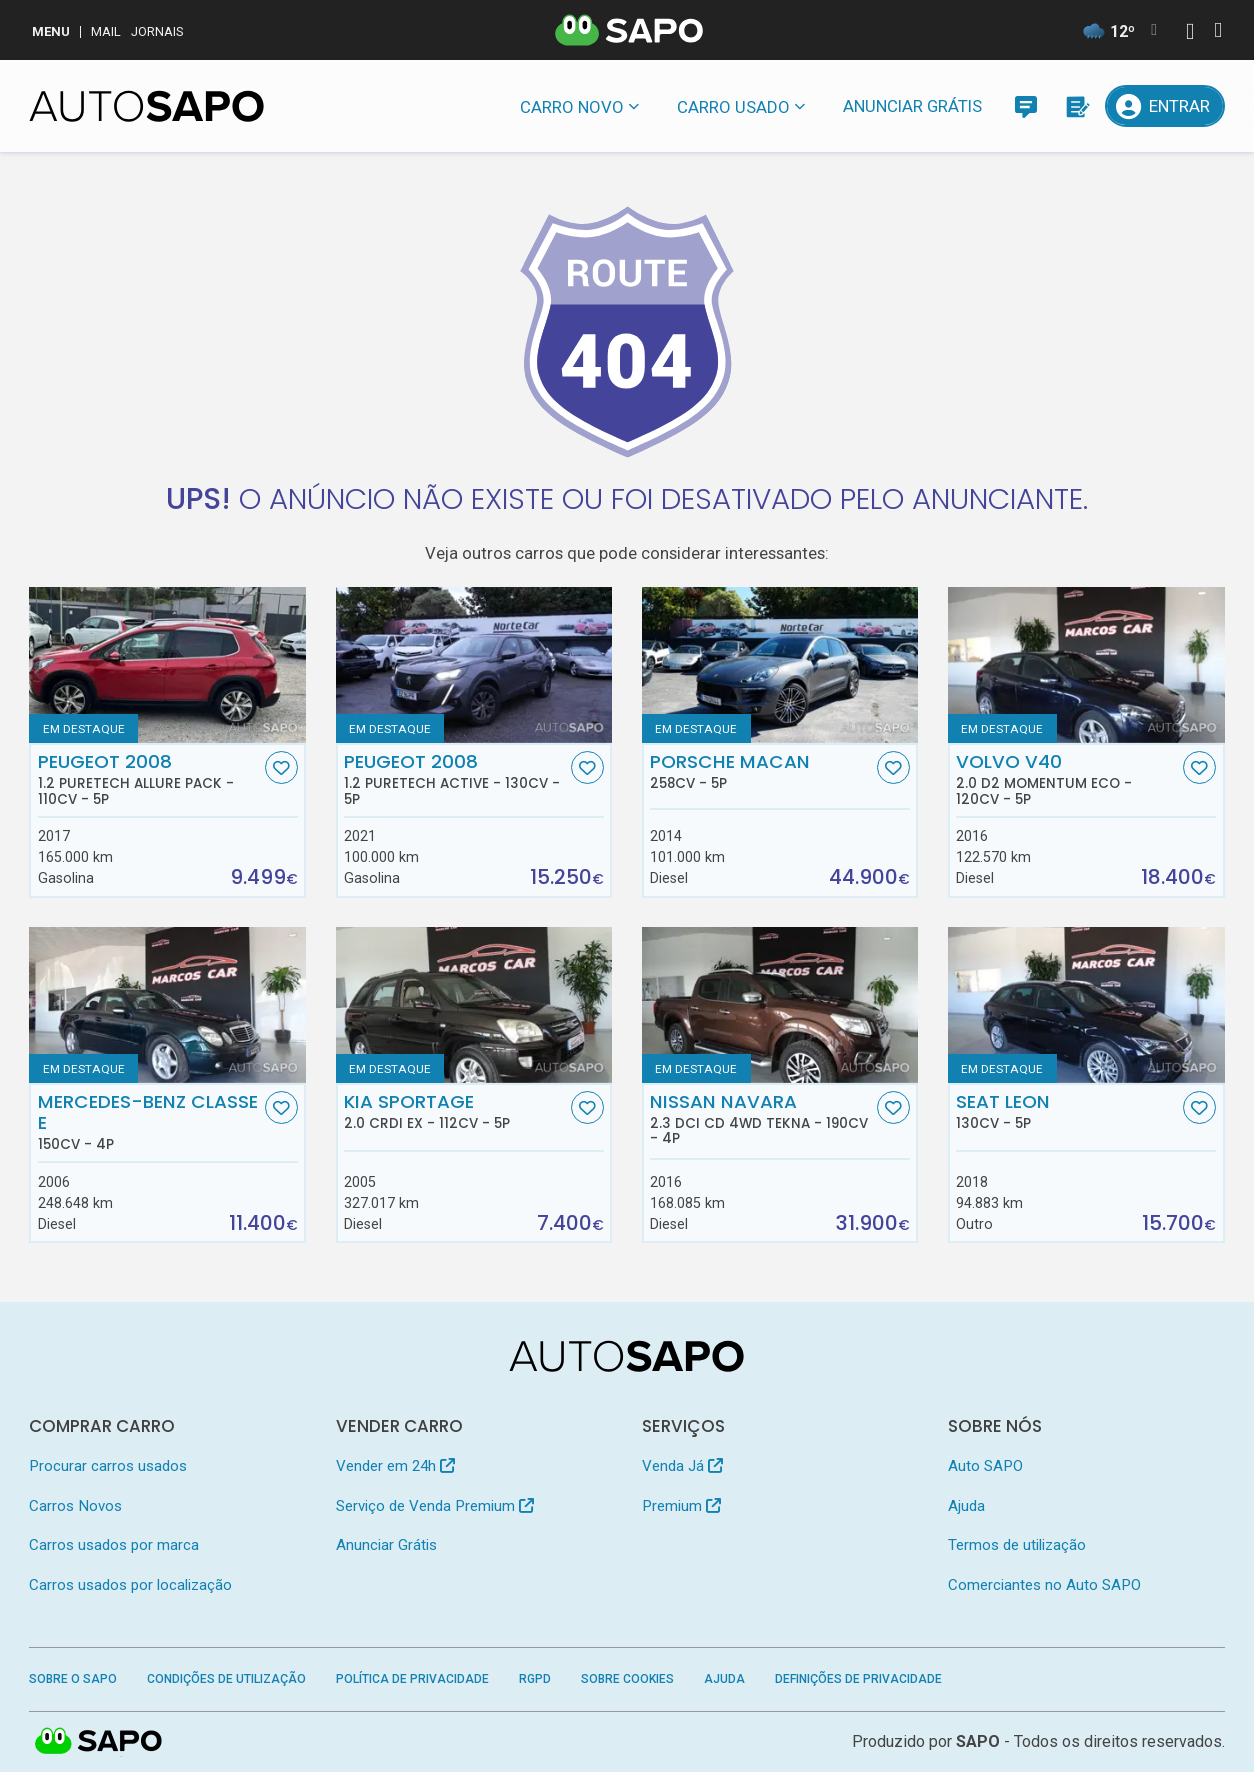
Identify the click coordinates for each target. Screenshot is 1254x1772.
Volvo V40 (1067, 779)
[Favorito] (281, 767)
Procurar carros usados (108, 1466)
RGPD (535, 1679)
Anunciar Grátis (912, 106)
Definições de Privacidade (858, 1679)
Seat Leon (1067, 1111)
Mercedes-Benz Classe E (149, 1122)
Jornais (157, 31)
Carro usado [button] (733, 107)
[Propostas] (1076, 106)
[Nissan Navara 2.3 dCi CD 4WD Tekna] (780, 1005)
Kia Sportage (455, 1111)
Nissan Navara (761, 1119)
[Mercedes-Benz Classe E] (167, 1005)
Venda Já (682, 1466)
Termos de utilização (1017, 1545)
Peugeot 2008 (149, 779)
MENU (51, 31)
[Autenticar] (1190, 33)
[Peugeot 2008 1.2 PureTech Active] (474, 665)
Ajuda (966, 1506)
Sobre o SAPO (73, 1679)
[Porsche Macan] (780, 665)
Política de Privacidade (412, 1679)
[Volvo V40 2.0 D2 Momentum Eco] (1086, 665)
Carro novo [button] (572, 107)
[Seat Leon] (1086, 1005)
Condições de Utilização (226, 1679)
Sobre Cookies (627, 1679)
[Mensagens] (1026, 106)
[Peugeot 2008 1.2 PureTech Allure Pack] (167, 665)
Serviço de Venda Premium (435, 1506)
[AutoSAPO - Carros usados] (146, 106)
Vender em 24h (395, 1466)
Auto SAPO (985, 1466)
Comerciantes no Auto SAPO (1044, 1585)
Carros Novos (75, 1506)
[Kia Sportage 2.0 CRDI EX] (474, 1005)
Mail (106, 31)
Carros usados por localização (130, 1585)
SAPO (99, 1742)
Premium (681, 1506)
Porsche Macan (761, 771)
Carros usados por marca (114, 1545)
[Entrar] (1164, 106)
